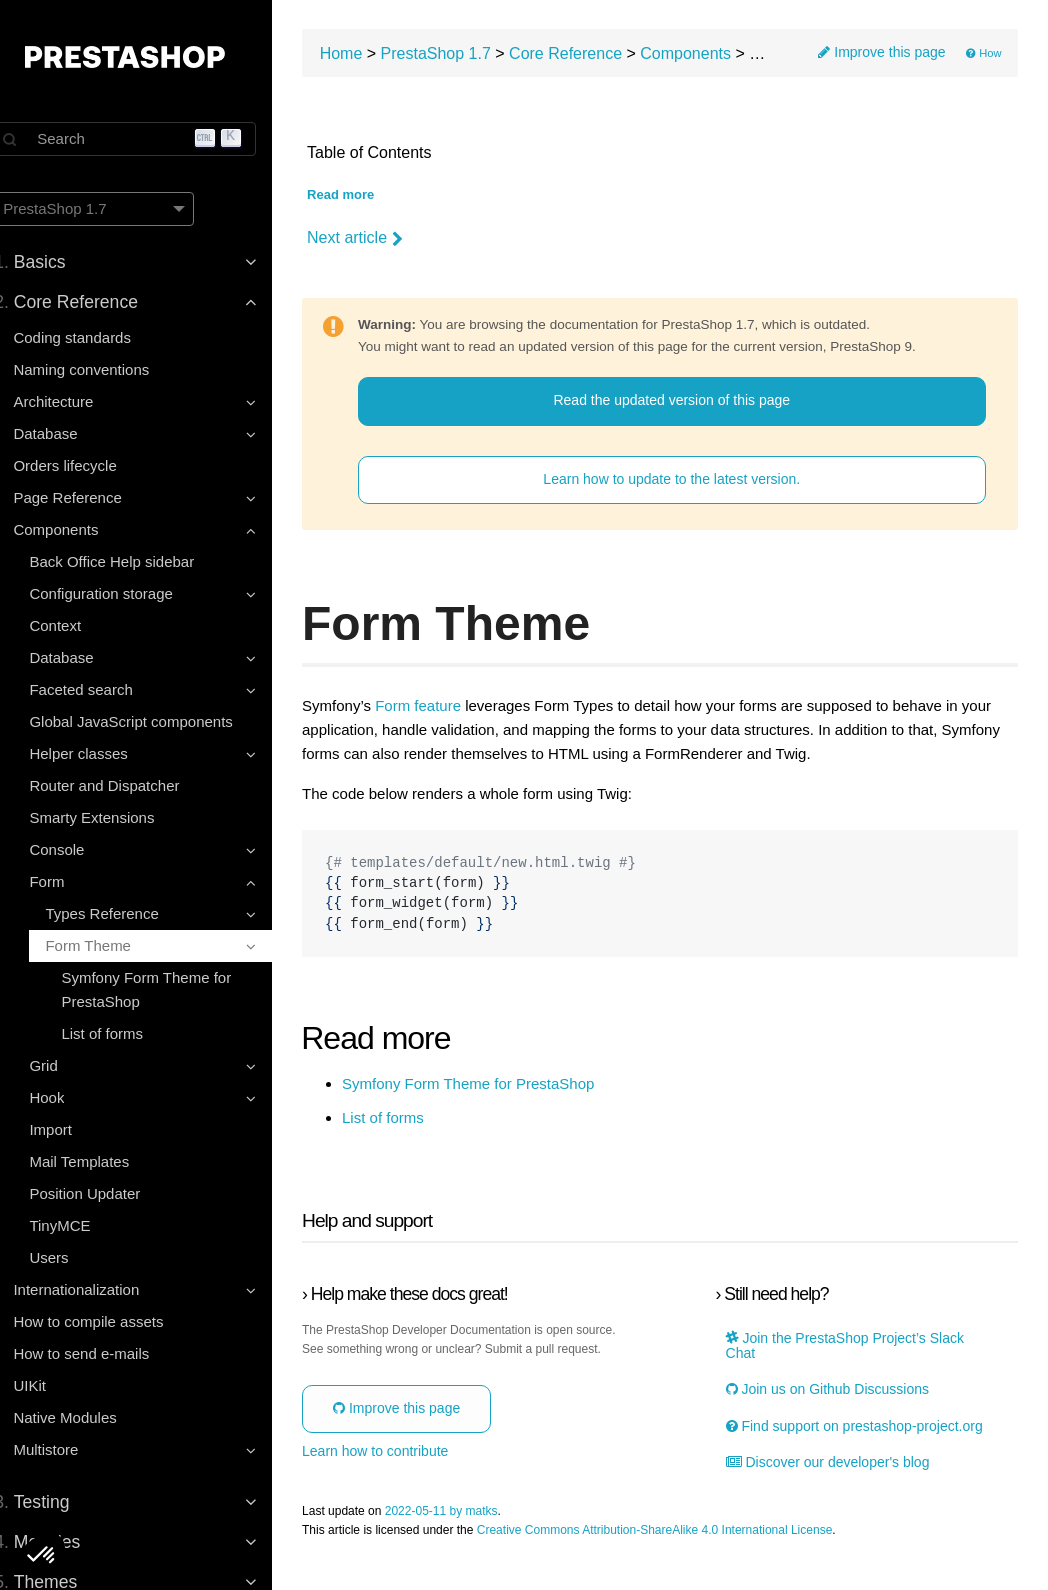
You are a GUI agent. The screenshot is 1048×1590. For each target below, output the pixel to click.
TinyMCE (81, 1225)
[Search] (150, 139)
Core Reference (595, 55)
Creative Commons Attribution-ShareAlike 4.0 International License (685, 1548)
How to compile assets (110, 1321)
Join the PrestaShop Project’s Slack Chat (857, 1348)
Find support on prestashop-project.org (833, 1436)
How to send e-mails (103, 1353)
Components (715, 55)
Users (70, 1257)
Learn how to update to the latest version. (686, 481)
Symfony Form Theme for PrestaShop (168, 989)
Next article (385, 241)
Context (77, 625)
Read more (370, 198)
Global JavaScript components (152, 721)
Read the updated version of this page (686, 403)
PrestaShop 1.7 (466, 55)
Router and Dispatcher (126, 785)
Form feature (448, 708)
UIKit (51, 1385)
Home (371, 55)
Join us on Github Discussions (839, 1392)
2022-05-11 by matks (471, 1529)
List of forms (124, 1033)
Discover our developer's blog (840, 1480)
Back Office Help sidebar (133, 561)
